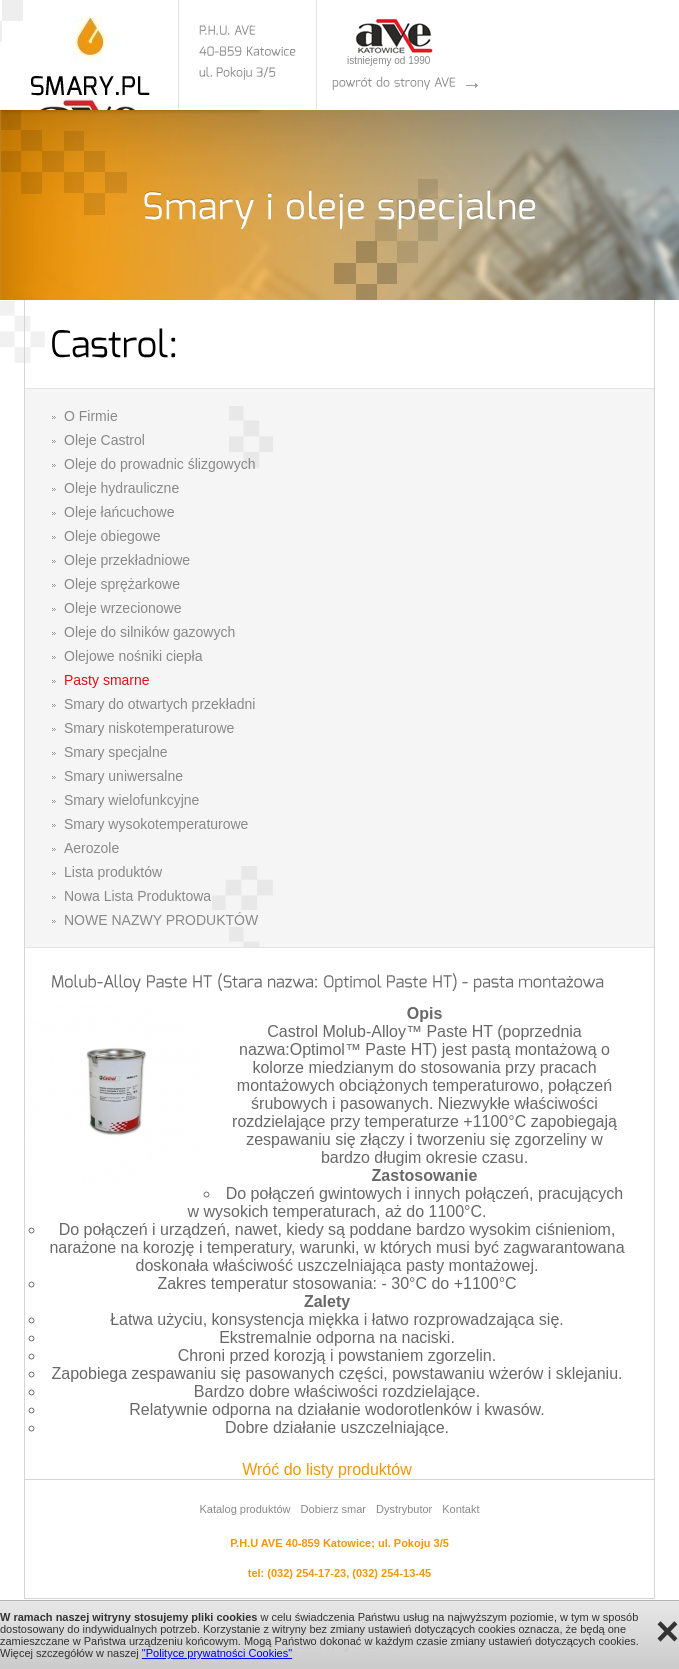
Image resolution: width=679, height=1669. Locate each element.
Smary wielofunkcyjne (131, 800)
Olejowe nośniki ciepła (133, 656)
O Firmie (91, 416)
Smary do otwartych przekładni (159, 704)
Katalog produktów (244, 1509)
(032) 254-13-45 (391, 1573)
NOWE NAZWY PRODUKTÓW (161, 920)
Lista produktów (113, 872)
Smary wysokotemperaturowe (156, 824)
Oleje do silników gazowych (149, 632)
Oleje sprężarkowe (122, 584)
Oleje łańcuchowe (119, 512)
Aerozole (91, 848)
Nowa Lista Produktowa (137, 896)
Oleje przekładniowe (127, 560)
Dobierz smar (333, 1509)
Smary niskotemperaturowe (149, 728)
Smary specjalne (116, 752)
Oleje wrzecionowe (123, 608)
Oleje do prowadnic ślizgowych (159, 464)
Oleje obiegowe (112, 536)
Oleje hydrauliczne (121, 488)
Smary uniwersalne (123, 776)
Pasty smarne (107, 680)
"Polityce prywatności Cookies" (217, 1653)
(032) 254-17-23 (306, 1573)
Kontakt (460, 1509)
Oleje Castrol (104, 440)
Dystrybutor (404, 1509)
